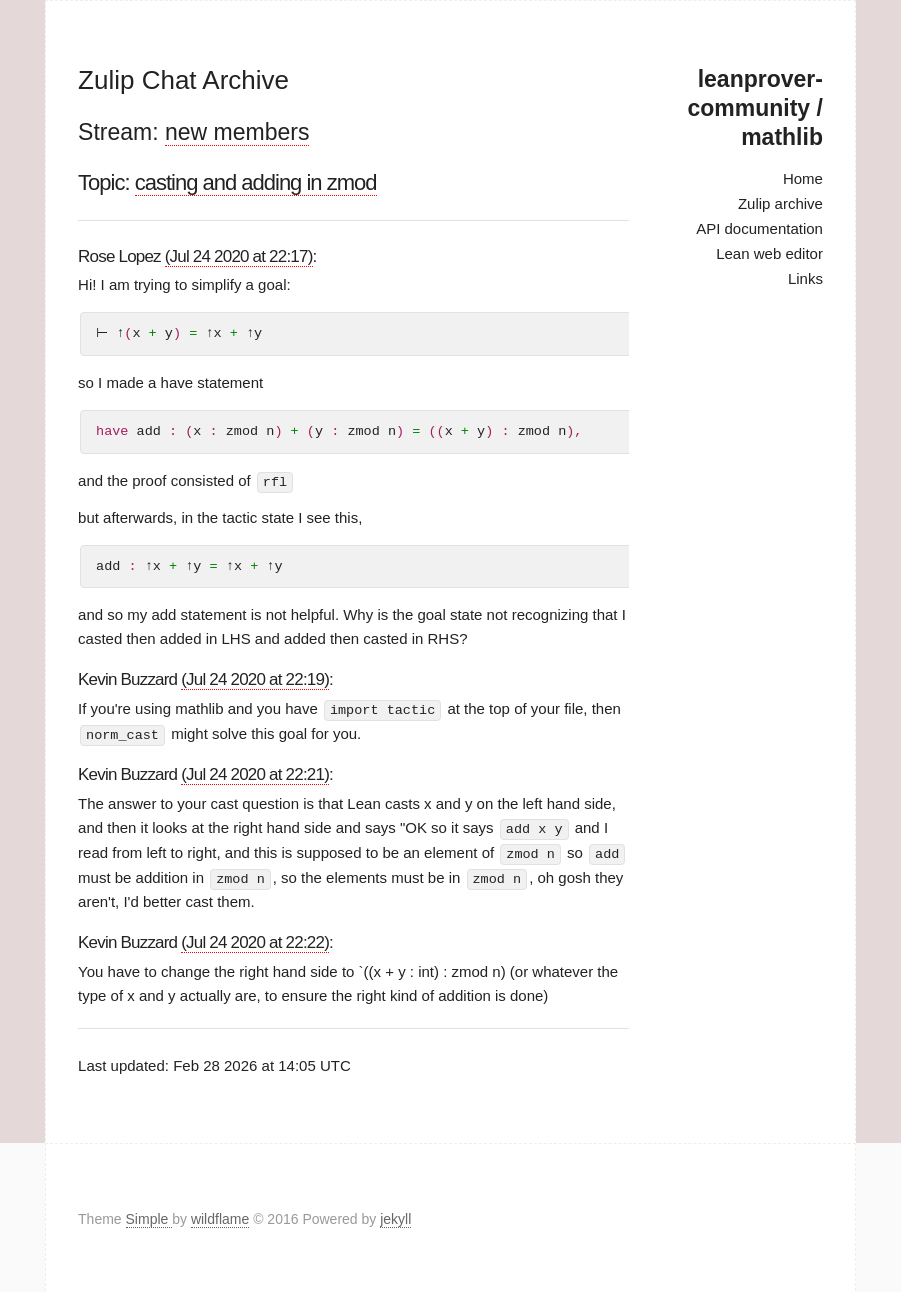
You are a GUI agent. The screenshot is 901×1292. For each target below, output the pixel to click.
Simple (149, 1216)
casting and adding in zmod (256, 182)
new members (237, 132)
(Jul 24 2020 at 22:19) (255, 679)
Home (803, 178)
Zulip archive (780, 203)
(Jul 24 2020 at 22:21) (255, 773)
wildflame (220, 1216)
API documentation (759, 228)
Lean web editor (769, 253)
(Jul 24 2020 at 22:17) (239, 256)
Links (805, 278)
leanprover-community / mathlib (754, 108)
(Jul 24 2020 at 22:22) (255, 939)
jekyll (395, 1216)
